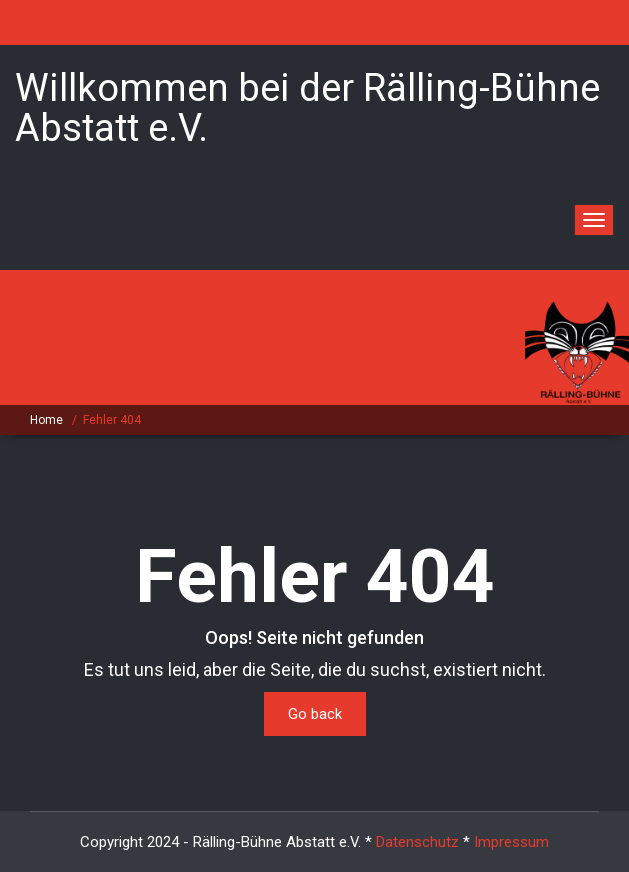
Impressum (511, 842)
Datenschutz (417, 842)
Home (46, 420)
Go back (315, 714)
